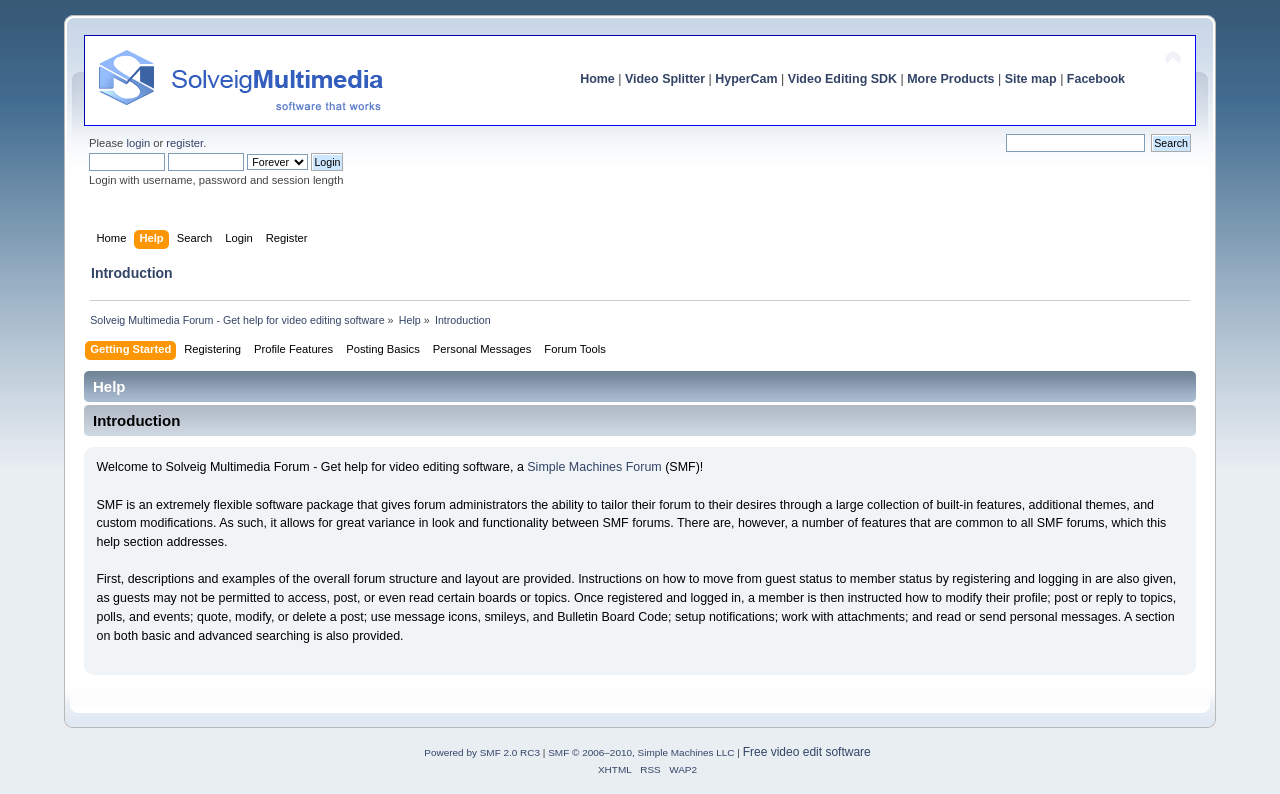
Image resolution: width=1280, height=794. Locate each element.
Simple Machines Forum (594, 467)
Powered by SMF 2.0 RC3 (482, 752)
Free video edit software (807, 752)
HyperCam (746, 79)
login (138, 143)
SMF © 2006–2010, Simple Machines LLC (641, 752)
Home (597, 79)
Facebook (1096, 79)
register (184, 143)
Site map (1031, 79)
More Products (950, 79)
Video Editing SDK (842, 79)
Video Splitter (665, 79)
